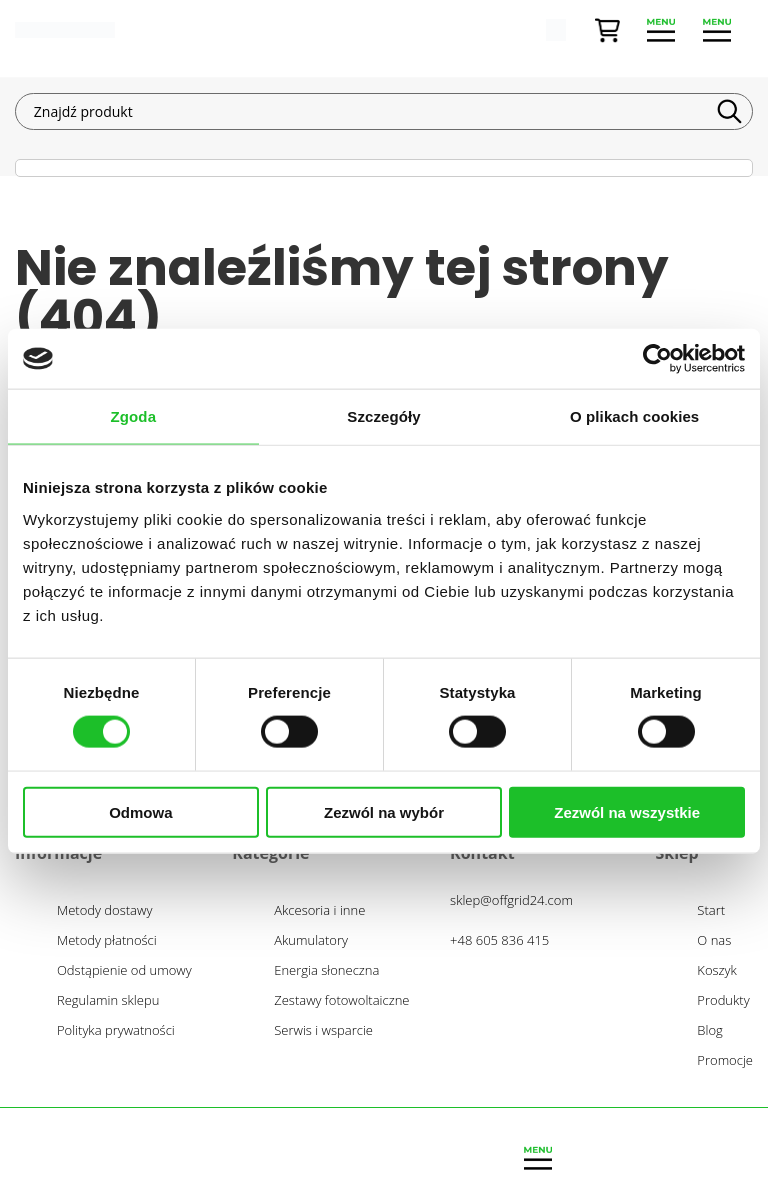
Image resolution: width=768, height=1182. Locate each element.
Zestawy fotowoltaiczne (341, 1001)
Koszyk (717, 971)
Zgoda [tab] (134, 416)
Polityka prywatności (116, 1031)
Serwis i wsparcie (323, 1031)
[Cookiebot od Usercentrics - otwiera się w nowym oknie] (657, 359)
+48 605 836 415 (499, 940)
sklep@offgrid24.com (511, 900)
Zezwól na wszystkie (627, 811)
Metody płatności (107, 941)
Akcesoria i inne (319, 911)
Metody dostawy (104, 911)
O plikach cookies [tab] (634, 416)
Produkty (723, 1001)
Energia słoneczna (326, 971)
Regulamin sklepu (108, 1001)
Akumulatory (311, 941)
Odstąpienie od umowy (124, 971)
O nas (714, 941)
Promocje (725, 1061)
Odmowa (140, 811)
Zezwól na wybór (384, 811)
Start (711, 911)
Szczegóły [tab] (383, 416)
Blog (709, 1031)
